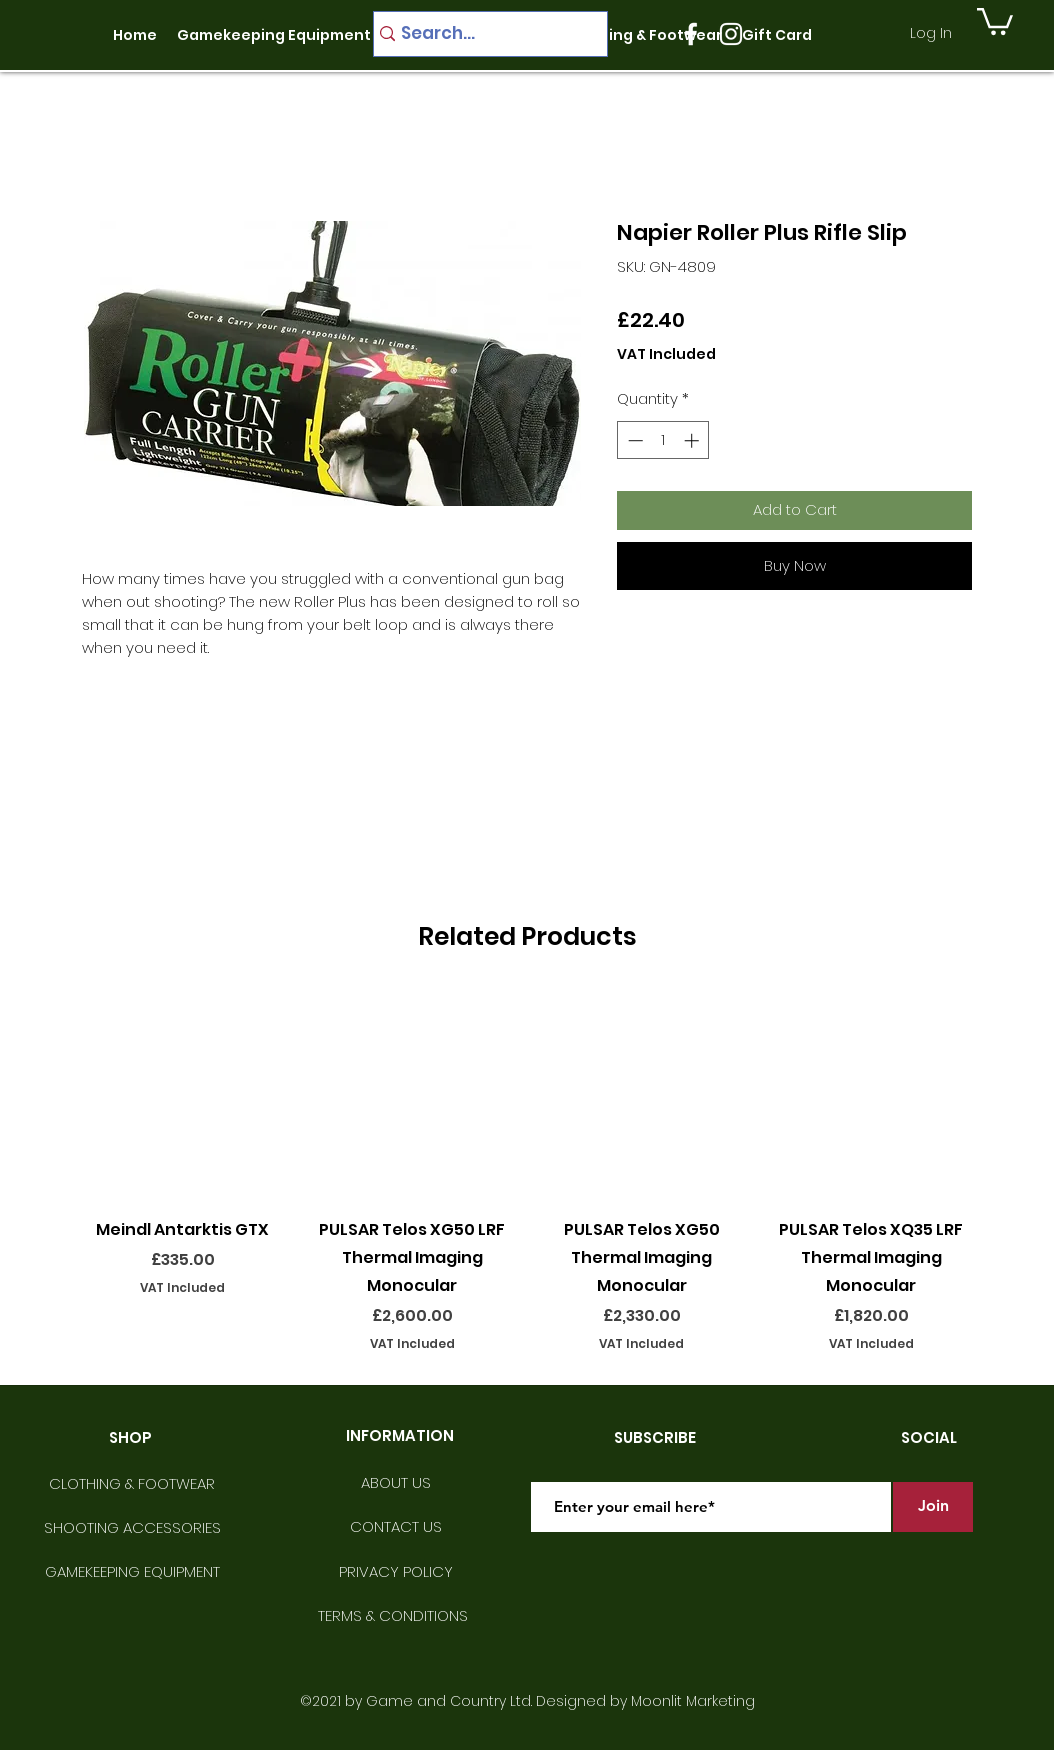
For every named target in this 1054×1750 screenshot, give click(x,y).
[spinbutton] (663, 440)
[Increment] (693, 440)
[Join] (933, 1507)
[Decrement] (633, 440)
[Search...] (483, 34)
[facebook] (691, 34)
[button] (995, 20)
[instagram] (731, 34)
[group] (527, 1171)
